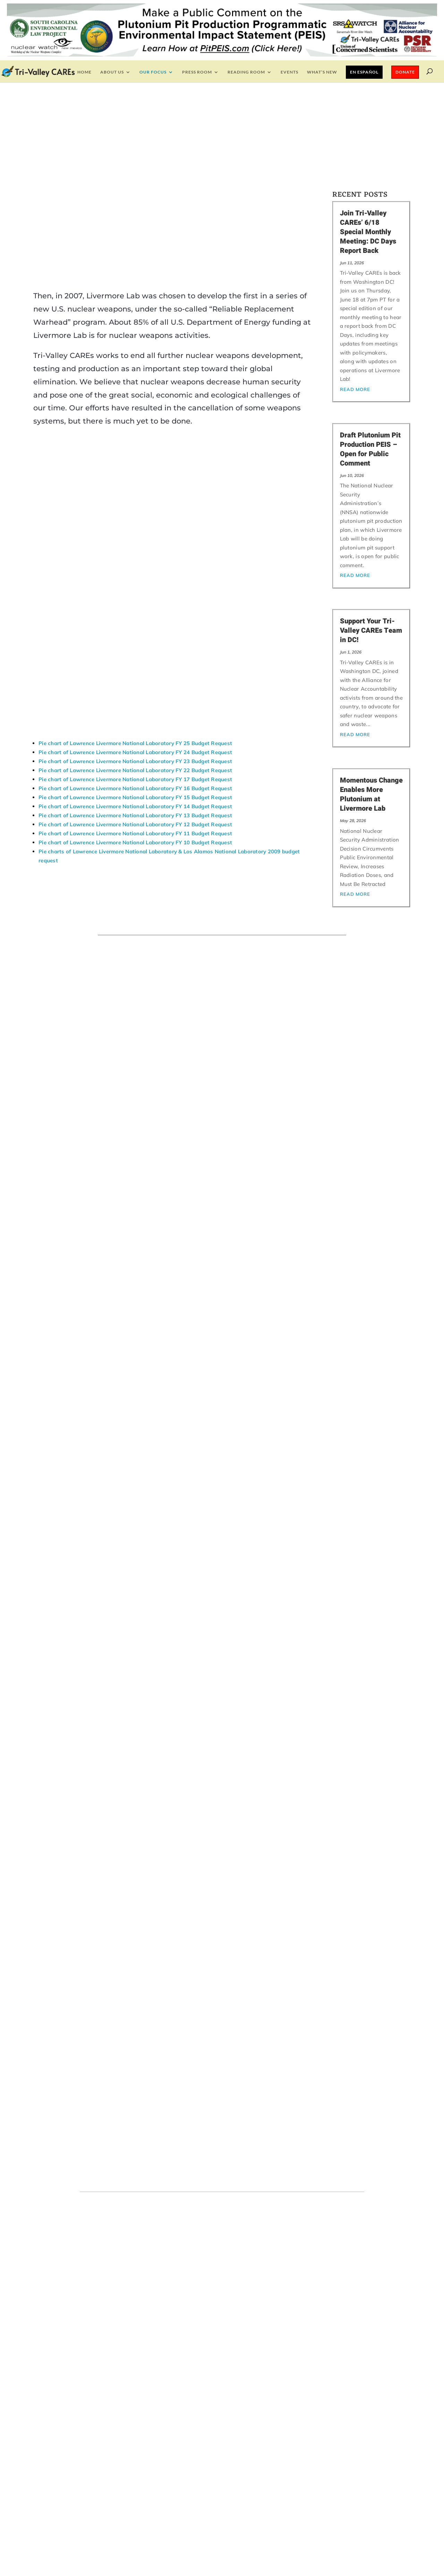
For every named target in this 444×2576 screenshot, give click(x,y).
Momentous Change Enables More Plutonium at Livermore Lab (371, 794)
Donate (405, 72)
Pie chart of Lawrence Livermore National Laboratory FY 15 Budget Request (135, 875)
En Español (364, 72)
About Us (112, 72)
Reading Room (246, 72)
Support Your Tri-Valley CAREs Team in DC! (371, 630)
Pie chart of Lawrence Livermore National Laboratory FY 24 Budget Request (135, 830)
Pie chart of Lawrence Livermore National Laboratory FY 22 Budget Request (135, 848)
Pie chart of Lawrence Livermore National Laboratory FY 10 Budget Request (135, 920)
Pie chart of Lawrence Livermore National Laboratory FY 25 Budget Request (135, 821)
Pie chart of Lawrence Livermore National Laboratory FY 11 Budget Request (135, 911)
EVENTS (289, 72)
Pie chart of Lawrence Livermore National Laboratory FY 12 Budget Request (135, 902)
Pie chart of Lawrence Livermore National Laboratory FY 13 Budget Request (135, 893)
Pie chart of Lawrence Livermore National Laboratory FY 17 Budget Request (135, 857)
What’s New (322, 72)
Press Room (197, 72)
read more (355, 389)
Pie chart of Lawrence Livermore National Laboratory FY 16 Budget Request (135, 866)
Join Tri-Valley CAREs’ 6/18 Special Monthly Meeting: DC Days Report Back (368, 232)
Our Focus (152, 72)
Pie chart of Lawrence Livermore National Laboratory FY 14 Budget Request (135, 884)
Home (84, 72)
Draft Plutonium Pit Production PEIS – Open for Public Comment (370, 449)
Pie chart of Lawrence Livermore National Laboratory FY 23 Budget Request (135, 839)
